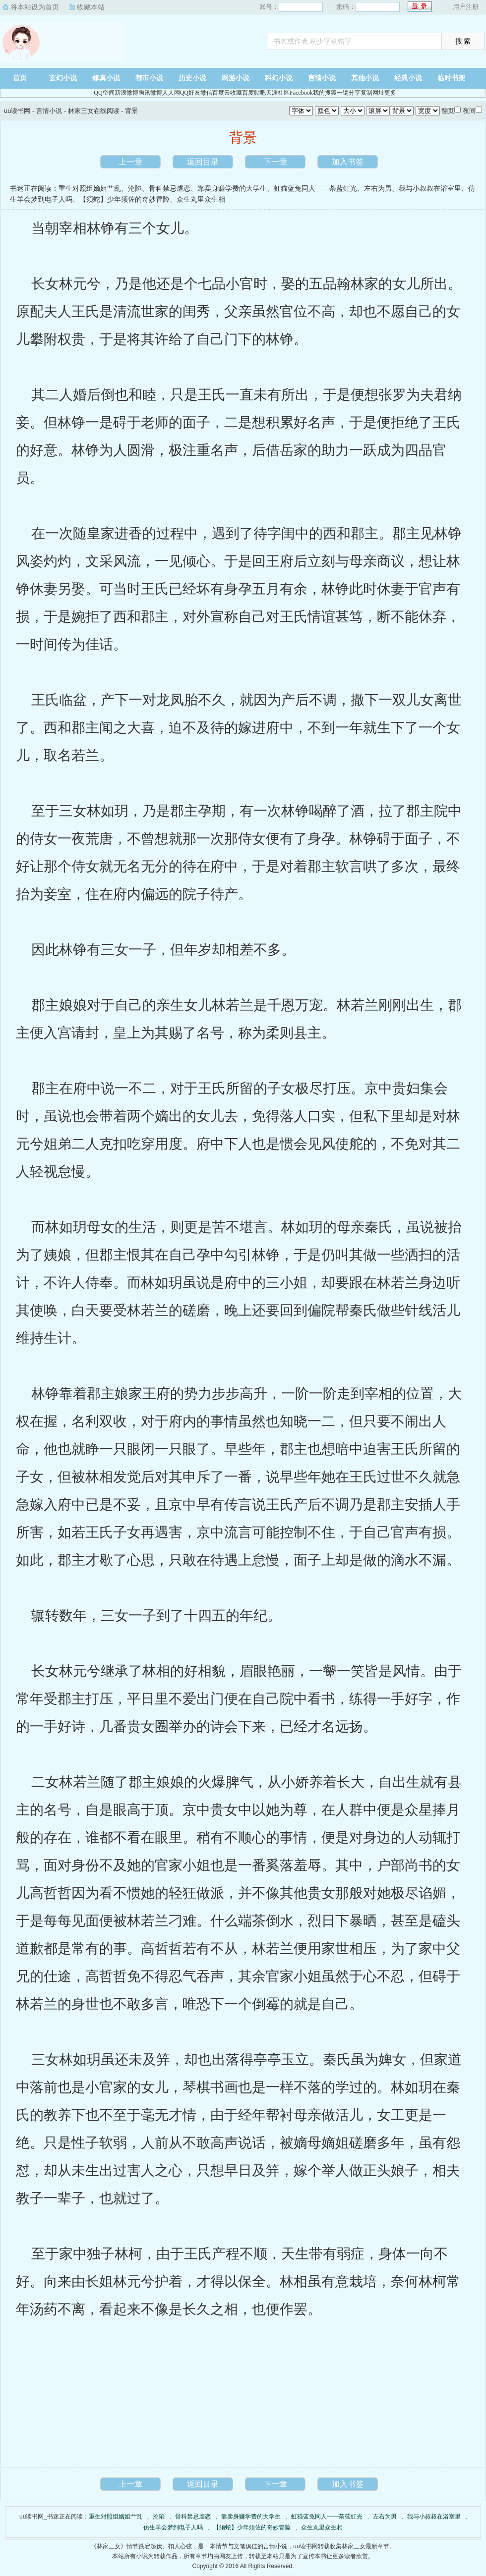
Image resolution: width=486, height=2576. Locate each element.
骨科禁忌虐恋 (169, 188)
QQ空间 (104, 92)
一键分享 (349, 92)
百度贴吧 (254, 92)
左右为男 (378, 188)
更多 (390, 92)
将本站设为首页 (34, 7)
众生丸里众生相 (201, 199)
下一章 (275, 162)
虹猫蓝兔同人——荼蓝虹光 (315, 188)
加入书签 (348, 162)
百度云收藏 (227, 92)
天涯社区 (278, 92)
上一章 (130, 162)
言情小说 (322, 78)
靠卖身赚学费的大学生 (232, 188)
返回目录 (203, 162)
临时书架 (451, 78)
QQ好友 (190, 92)
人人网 (171, 92)
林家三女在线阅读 (94, 110)
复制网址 (372, 92)
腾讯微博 (150, 92)
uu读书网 (62, 42)
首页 (20, 78)
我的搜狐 (325, 92)
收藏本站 (91, 7)
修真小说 (106, 78)
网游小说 (235, 78)
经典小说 (408, 78)
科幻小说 (279, 78)
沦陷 (135, 188)
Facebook (301, 92)
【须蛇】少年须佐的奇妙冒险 (124, 199)
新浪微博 (126, 92)
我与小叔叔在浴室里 (430, 188)
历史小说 (192, 78)
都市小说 (149, 78)
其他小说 (365, 78)
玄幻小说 (63, 78)
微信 (206, 92)
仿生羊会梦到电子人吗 (173, 2527)
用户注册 (466, 6)
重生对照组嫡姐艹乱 (90, 188)
